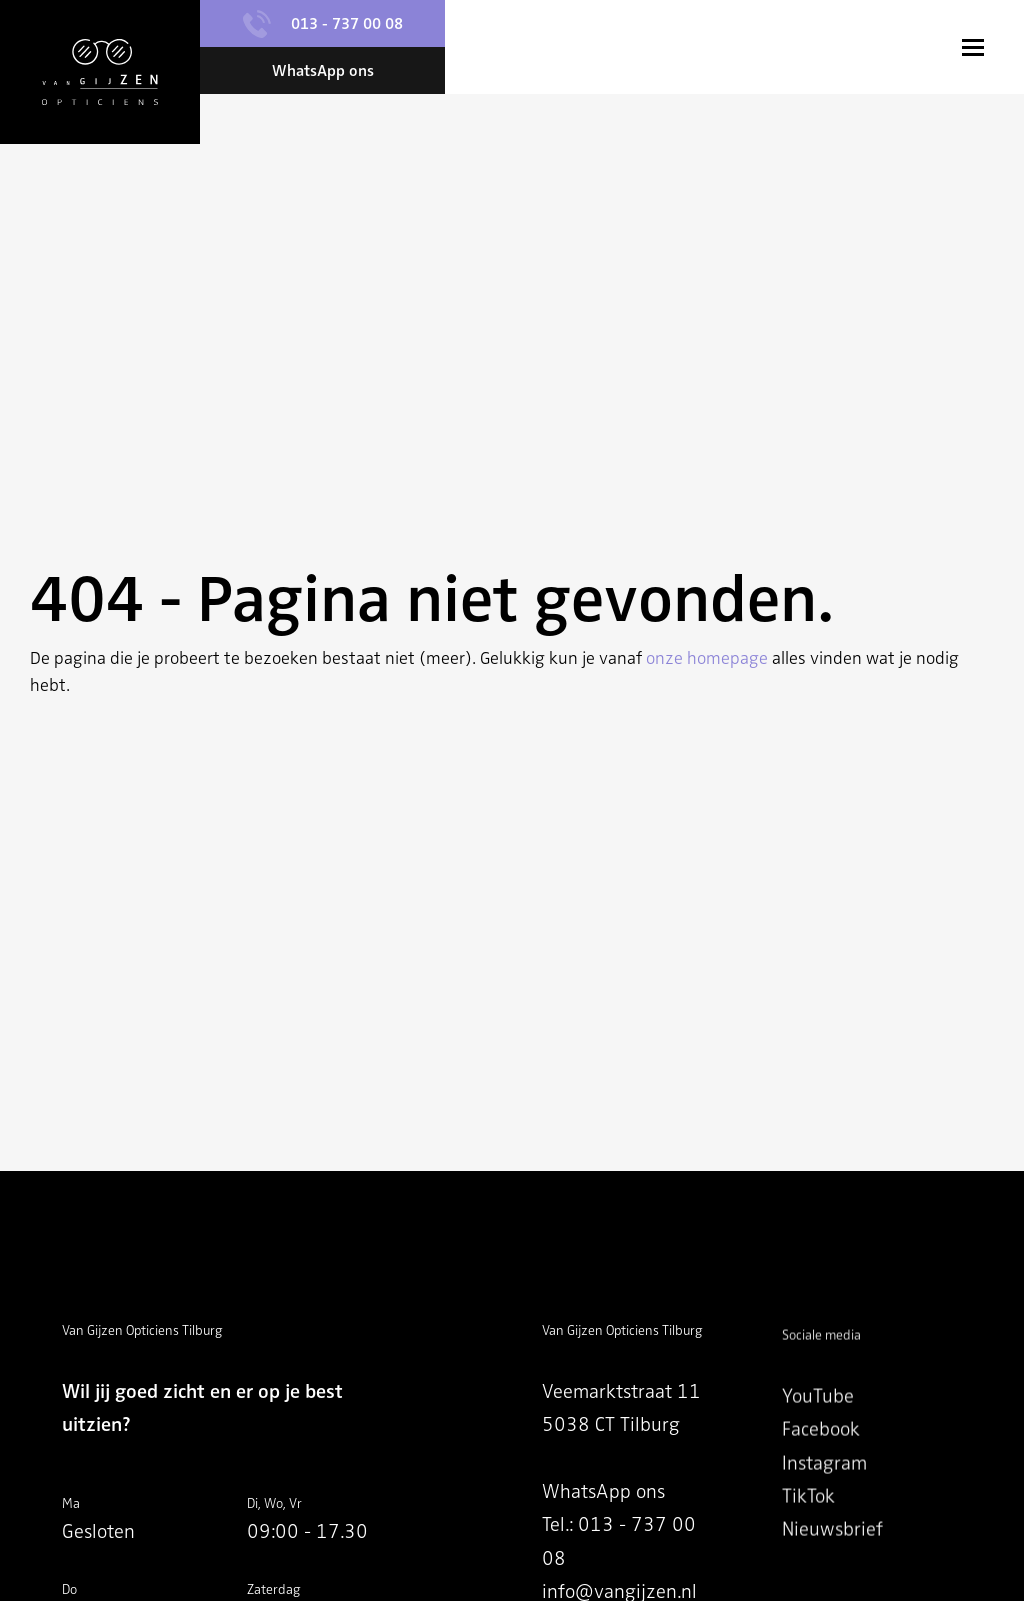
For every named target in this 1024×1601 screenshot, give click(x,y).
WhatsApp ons (603, 1496)
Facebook (821, 1456)
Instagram (824, 1489)
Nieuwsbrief (832, 1556)
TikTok (808, 1523)
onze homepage (707, 658)
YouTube (818, 1423)
